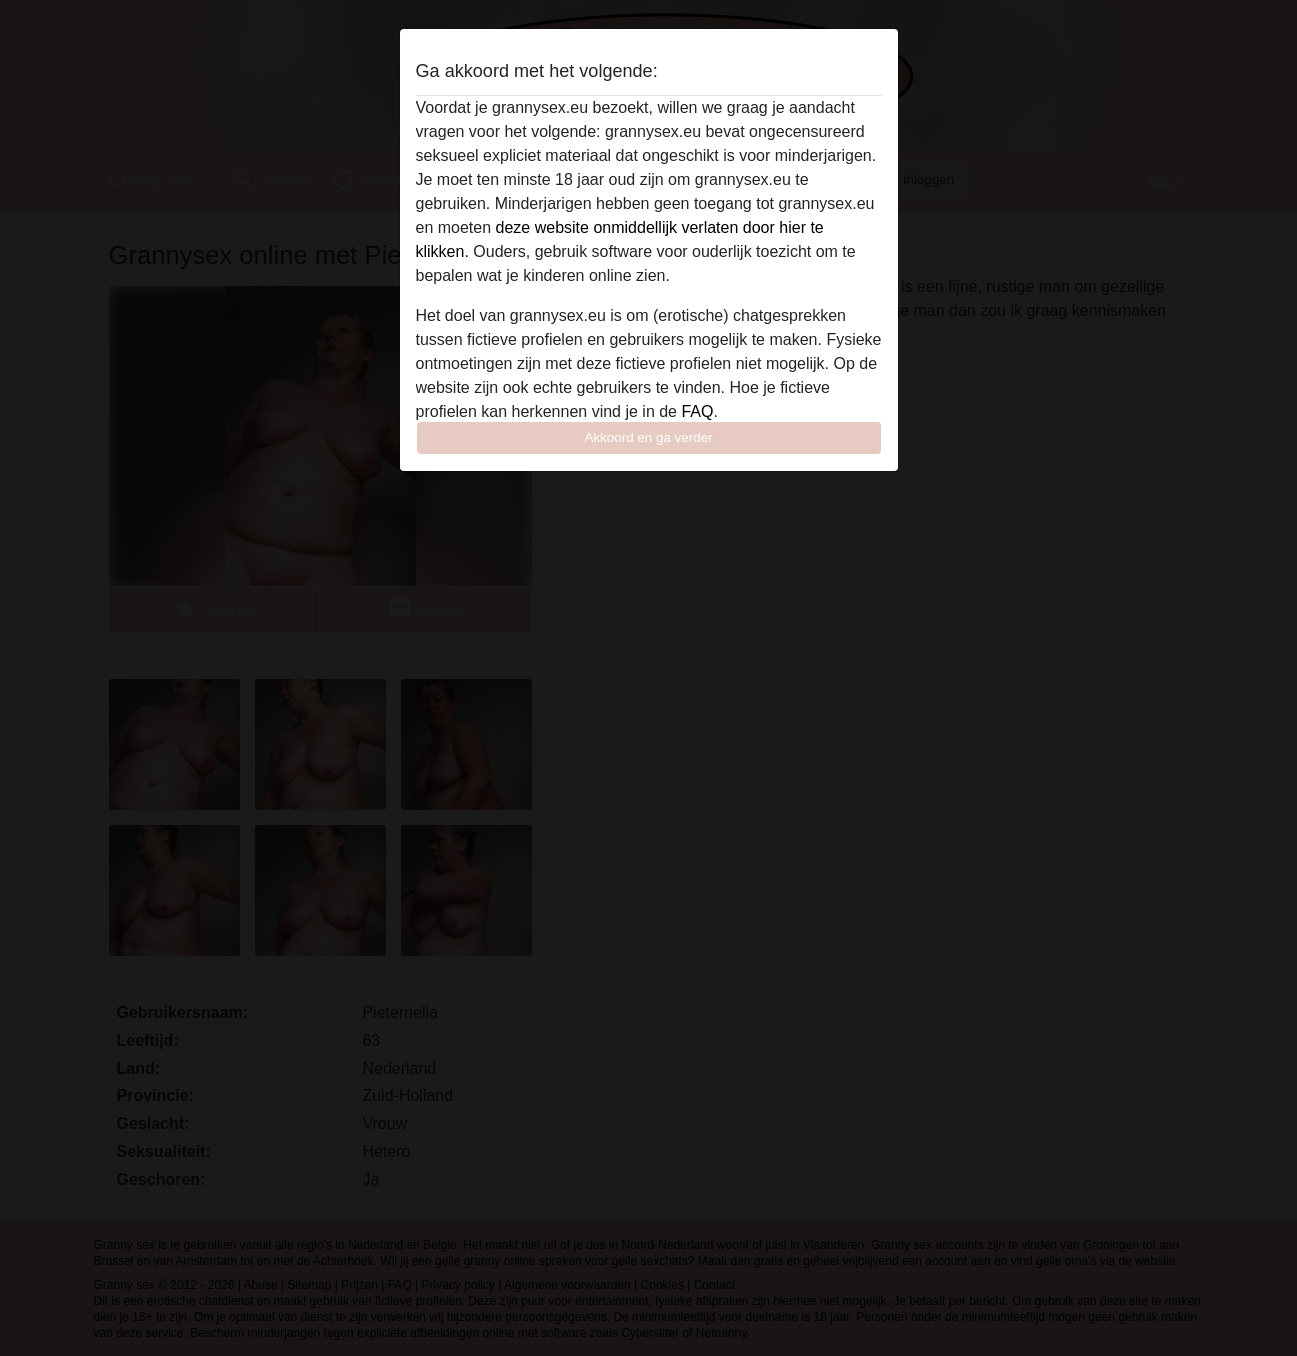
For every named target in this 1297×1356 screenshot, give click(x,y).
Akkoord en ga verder (648, 437)
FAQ (697, 411)
